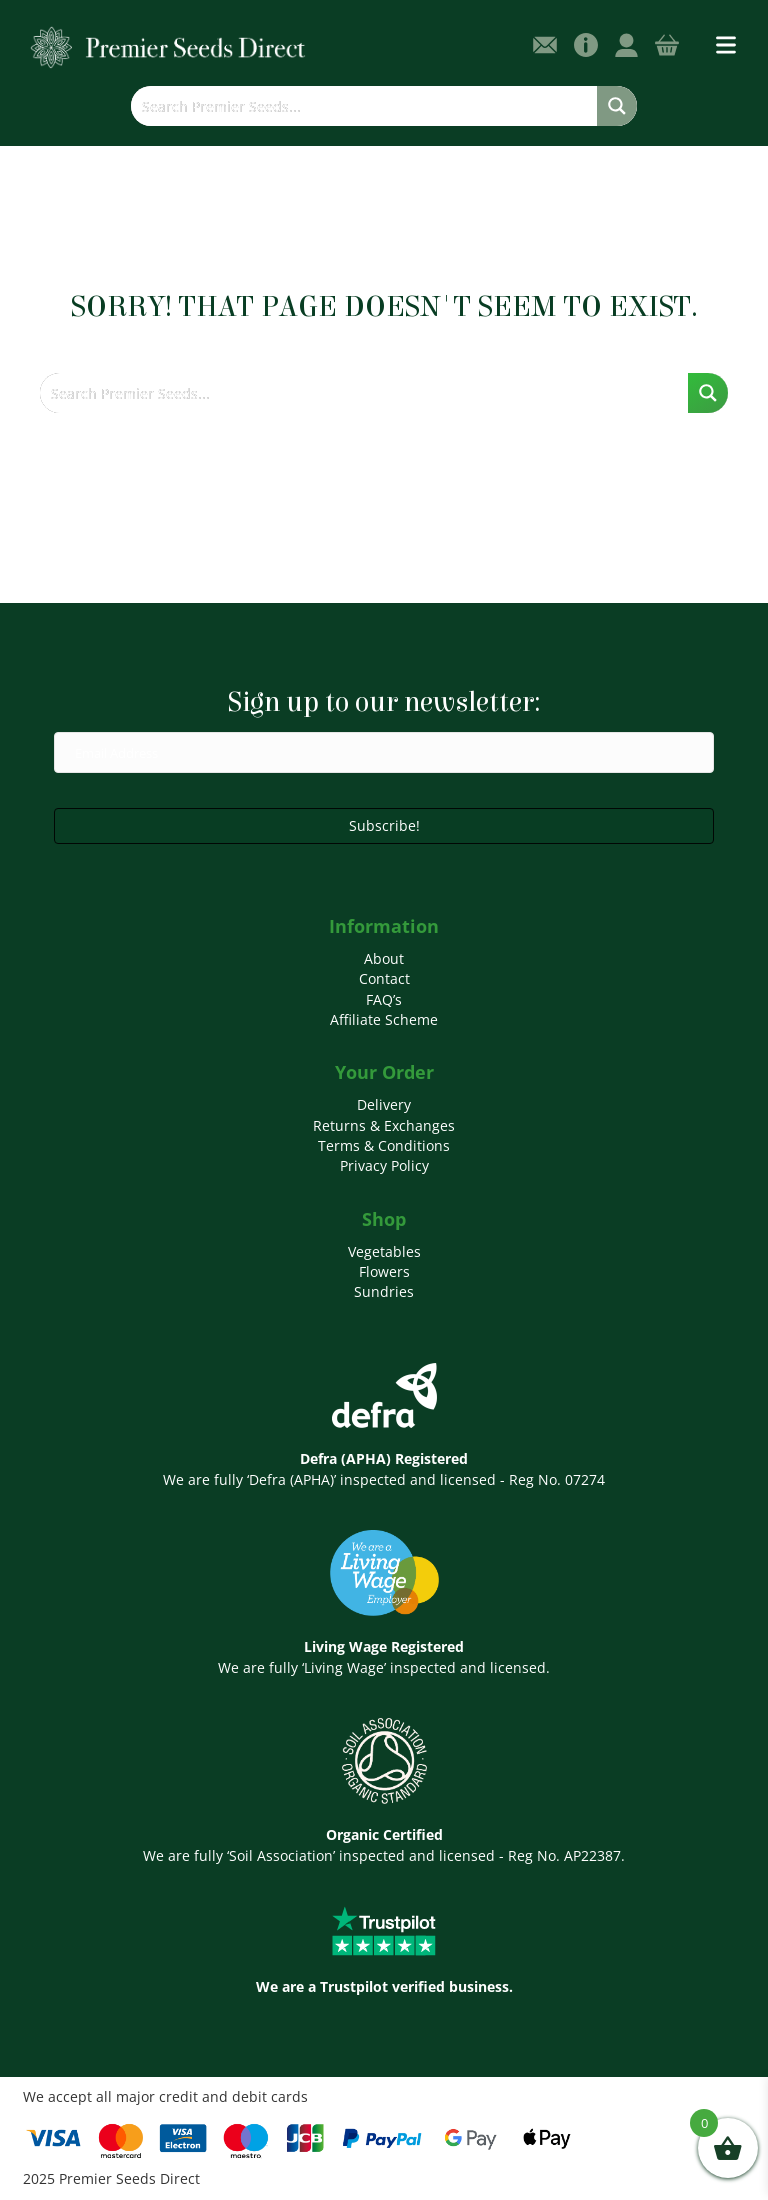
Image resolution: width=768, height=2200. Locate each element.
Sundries (384, 1291)
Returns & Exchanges (384, 1125)
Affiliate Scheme (384, 1019)
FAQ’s (384, 999)
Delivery (384, 1104)
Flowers (384, 1271)
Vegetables (384, 1251)
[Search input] (364, 106)
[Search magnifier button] (617, 106)
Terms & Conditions (384, 1145)
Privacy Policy (384, 1165)
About (384, 958)
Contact (384, 978)
